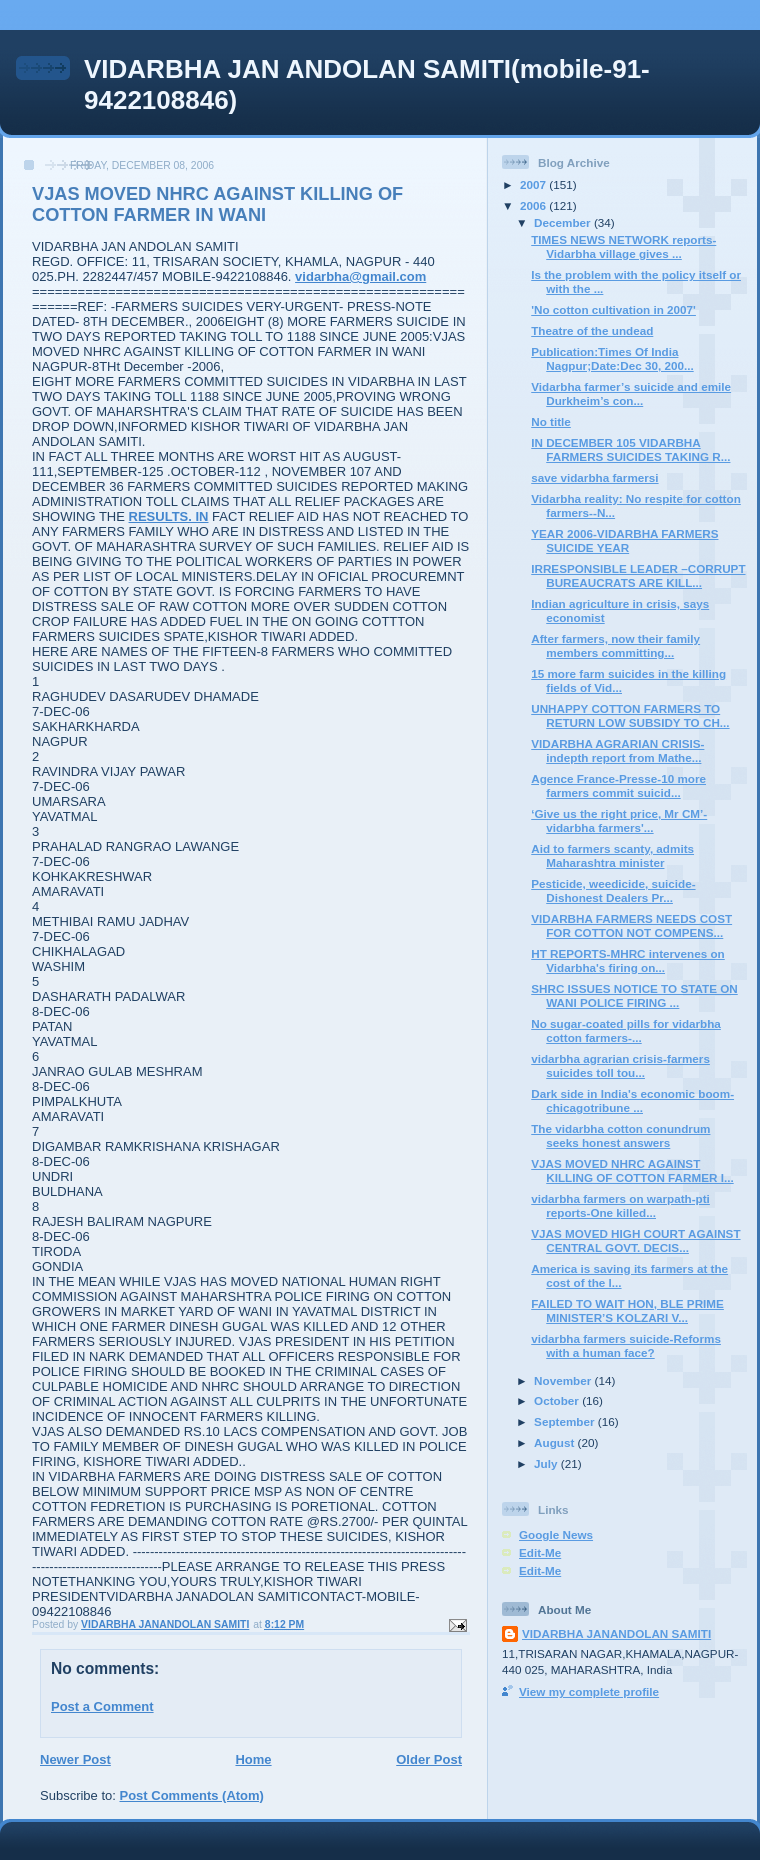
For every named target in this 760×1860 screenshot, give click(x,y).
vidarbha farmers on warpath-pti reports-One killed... (620, 1205)
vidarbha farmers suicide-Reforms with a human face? (626, 1345)
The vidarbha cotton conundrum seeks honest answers (620, 1135)
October (558, 1400)
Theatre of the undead (592, 330)
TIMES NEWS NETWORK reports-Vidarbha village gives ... (623, 246)
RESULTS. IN (169, 516)
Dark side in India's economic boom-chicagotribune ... (632, 1100)
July (547, 1463)
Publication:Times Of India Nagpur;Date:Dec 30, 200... (612, 358)
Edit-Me (540, 1552)
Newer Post (75, 1759)
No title (551, 421)
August (556, 1442)
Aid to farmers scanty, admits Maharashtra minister (612, 855)
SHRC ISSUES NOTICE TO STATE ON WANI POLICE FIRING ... (634, 995)
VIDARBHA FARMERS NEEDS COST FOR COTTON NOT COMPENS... (631, 925)
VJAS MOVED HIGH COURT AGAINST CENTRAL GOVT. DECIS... (635, 1240)
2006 (534, 205)
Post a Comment (102, 1706)
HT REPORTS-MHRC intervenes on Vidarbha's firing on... (628, 960)
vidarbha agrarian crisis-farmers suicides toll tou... (620, 1065)
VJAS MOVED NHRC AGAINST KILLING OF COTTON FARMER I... (632, 1170)
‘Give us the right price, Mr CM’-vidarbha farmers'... (619, 820)
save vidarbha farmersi (594, 477)
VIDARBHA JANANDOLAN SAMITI (616, 1633)
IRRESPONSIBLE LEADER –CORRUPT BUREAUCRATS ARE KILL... (638, 575)
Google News (556, 1534)
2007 (534, 184)
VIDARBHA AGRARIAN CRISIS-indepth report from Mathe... (617, 750)
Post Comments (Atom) (192, 1795)
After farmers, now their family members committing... (615, 645)
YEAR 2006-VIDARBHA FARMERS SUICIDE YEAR (624, 540)
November (564, 1380)
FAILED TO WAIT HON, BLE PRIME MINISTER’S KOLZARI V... (627, 1310)
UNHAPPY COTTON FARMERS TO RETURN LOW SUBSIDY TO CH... (630, 715)
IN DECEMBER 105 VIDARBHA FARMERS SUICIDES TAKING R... (630, 449)
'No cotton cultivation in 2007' (613, 309)
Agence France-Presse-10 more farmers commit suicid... (618, 785)
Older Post (429, 1759)
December (564, 222)
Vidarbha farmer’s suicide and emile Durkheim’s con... (631, 393)
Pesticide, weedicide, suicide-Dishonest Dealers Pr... (613, 890)
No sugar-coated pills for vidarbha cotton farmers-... (626, 1030)
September (566, 1421)
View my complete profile (589, 1691)
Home (253, 1759)
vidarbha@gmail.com (360, 276)
